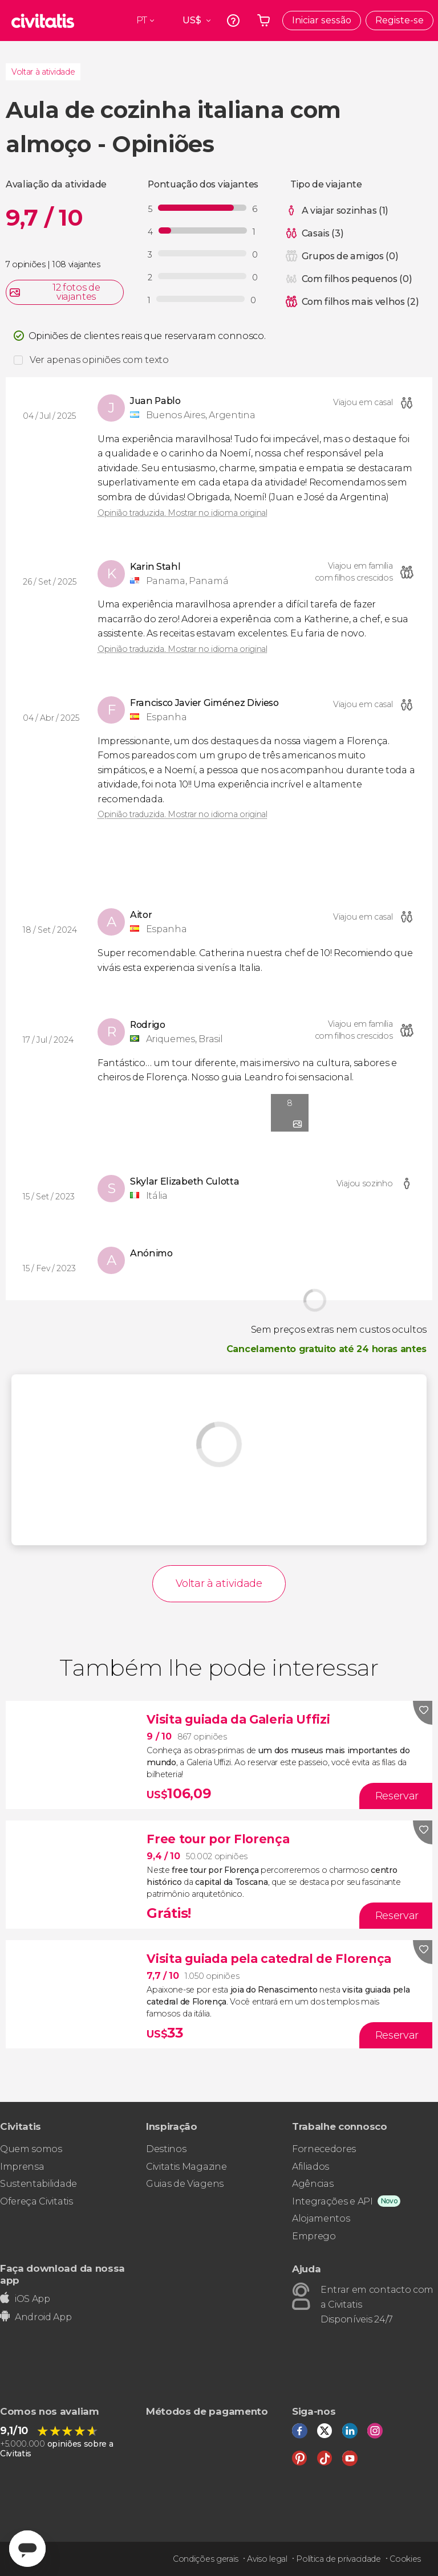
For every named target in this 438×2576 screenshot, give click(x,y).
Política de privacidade (338, 2559)
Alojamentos (321, 2218)
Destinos (166, 2149)
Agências (312, 2183)
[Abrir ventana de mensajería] (27, 2548)
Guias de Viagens (185, 2183)
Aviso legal (267, 2559)
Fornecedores (324, 2149)
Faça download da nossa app (62, 2273)
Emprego (314, 2236)
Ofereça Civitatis (36, 2201)
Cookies (405, 2559)
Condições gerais (205, 2559)
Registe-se (399, 20)
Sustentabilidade (38, 2183)
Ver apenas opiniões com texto (99, 359)
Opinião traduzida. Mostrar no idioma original (182, 513)
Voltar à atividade (43, 72)
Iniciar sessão (321, 20)
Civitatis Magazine (186, 2166)
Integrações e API (332, 2201)
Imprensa (22, 2166)
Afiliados (310, 2166)
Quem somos (31, 2149)
